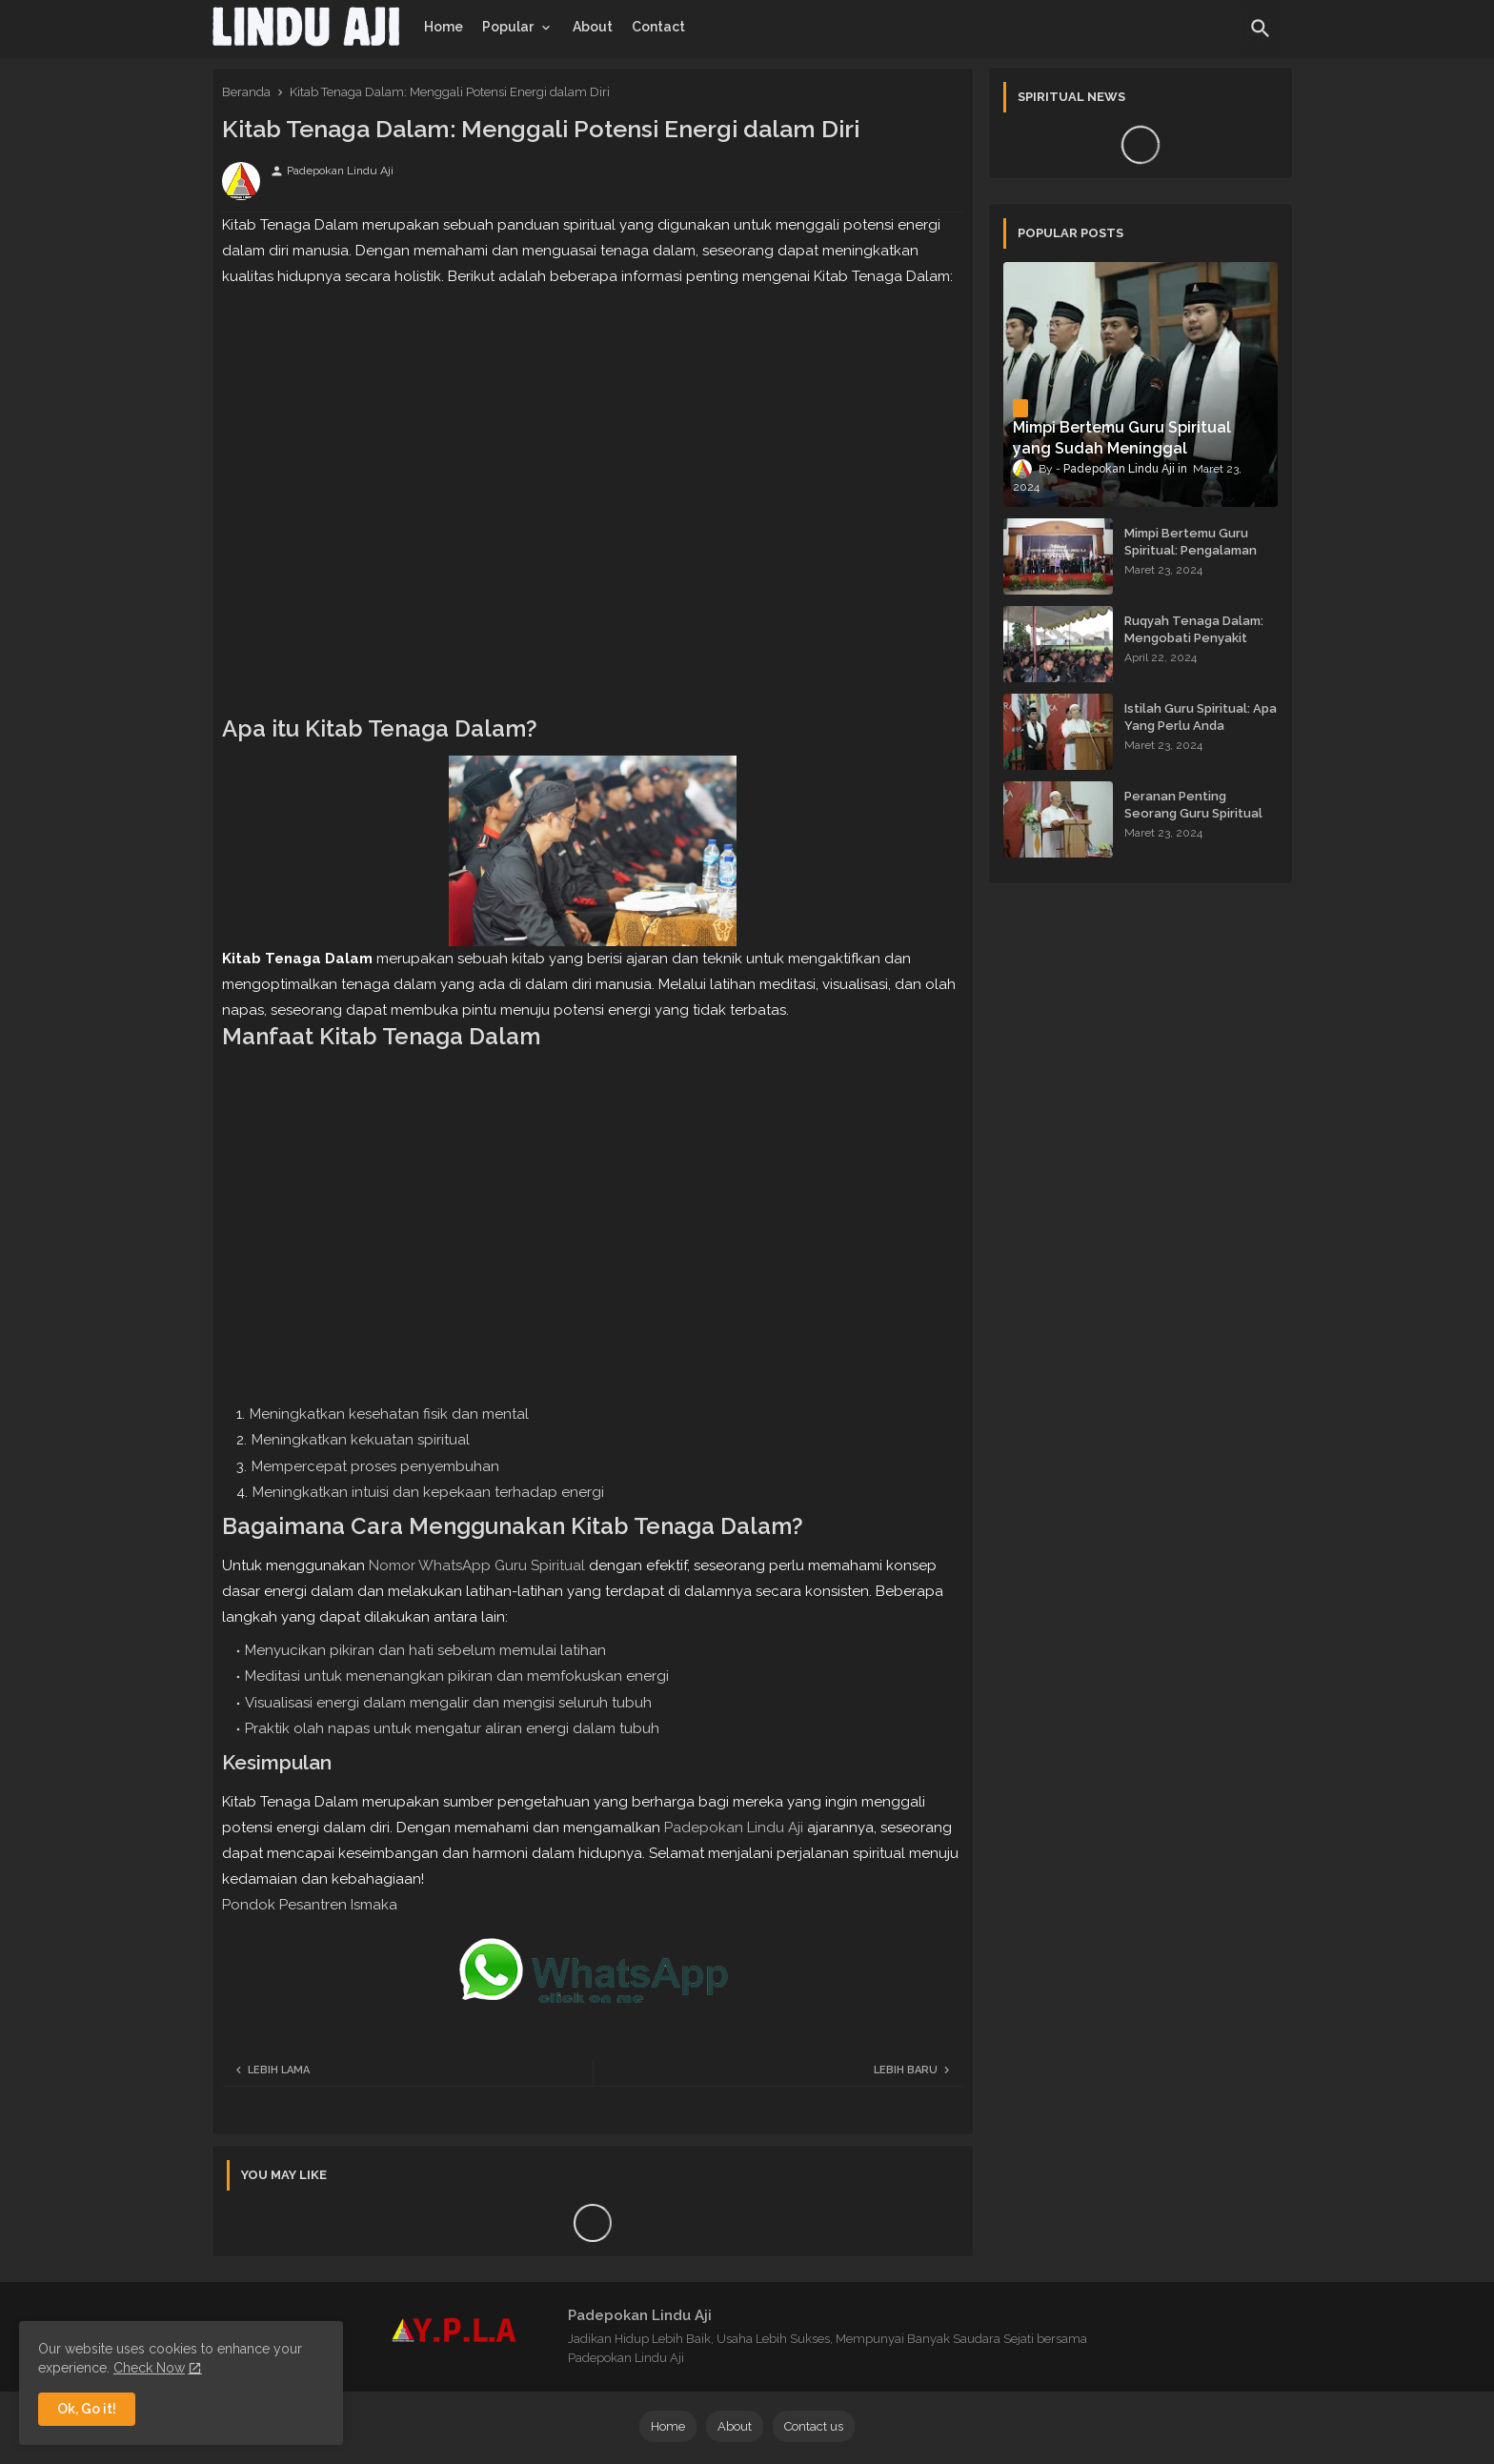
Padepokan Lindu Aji (733, 1827)
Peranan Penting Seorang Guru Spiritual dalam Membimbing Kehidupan (1193, 822)
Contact (658, 26)
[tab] (443, 26)
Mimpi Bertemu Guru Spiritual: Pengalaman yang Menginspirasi (1190, 550)
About (593, 26)
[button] (1261, 29)
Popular (508, 26)
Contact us (813, 2426)
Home (443, 26)
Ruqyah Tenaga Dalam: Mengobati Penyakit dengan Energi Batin (1193, 638)
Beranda (246, 92)
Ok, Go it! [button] (86, 2408)
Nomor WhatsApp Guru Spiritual (477, 1565)
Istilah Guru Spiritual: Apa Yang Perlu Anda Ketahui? (1200, 725)
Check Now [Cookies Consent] (149, 2367)
